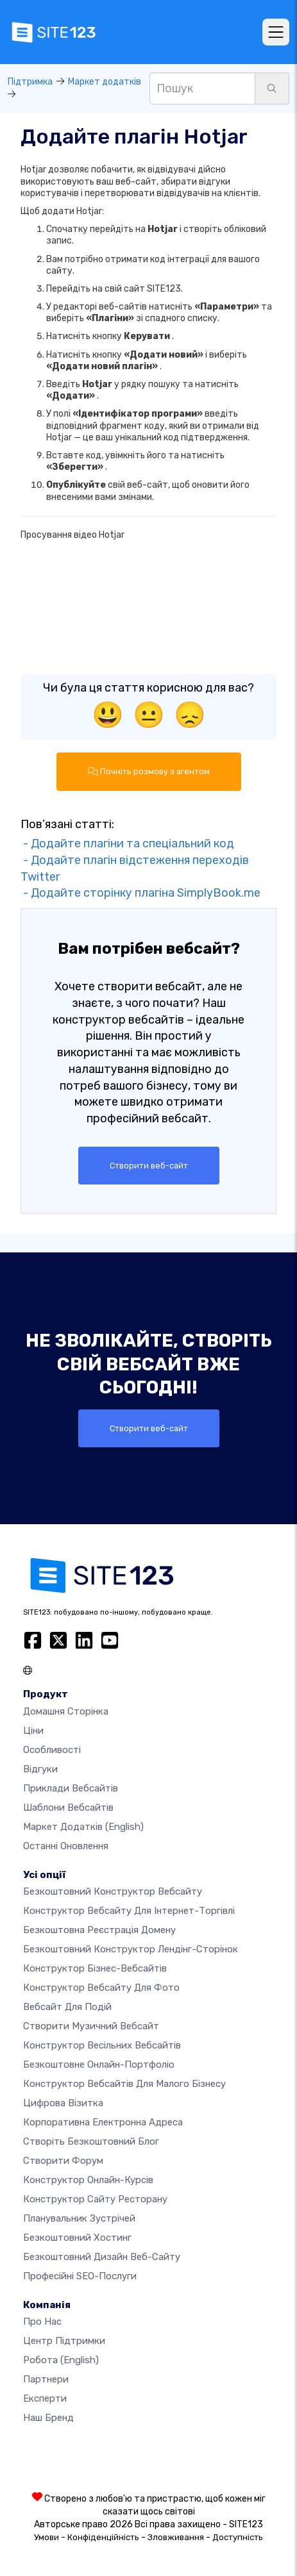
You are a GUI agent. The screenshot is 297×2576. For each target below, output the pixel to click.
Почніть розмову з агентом (149, 771)
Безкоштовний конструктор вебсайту (112, 1891)
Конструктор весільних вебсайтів (102, 2045)
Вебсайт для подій (67, 2007)
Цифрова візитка (63, 2103)
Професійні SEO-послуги (80, 2276)
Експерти (45, 2398)
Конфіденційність (103, 2537)
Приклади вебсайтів (70, 1788)
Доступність (237, 2537)
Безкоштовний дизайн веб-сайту (101, 2257)
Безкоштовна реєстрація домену (99, 1930)
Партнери (46, 2379)
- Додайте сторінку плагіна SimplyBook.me (140, 893)
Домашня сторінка (65, 1711)
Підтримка (30, 81)
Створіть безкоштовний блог (91, 2141)
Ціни (33, 1730)
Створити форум (63, 2160)
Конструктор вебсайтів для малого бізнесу (124, 2084)
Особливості (52, 1750)
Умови (46, 2537)
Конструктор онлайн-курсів (88, 2180)
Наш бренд (48, 2417)
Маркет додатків (104, 81)
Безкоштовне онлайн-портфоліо (98, 2064)
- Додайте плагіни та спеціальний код (127, 843)
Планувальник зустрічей (79, 2218)
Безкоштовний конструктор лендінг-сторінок (130, 1949)
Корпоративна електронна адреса (103, 2122)
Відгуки (40, 1769)
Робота (61, 2360)
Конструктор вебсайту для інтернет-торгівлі (129, 1910)
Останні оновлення (65, 1846)
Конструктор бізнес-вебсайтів (95, 1968)
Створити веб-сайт (149, 1165)
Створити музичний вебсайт (91, 2026)
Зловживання (176, 2537)
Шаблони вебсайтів (68, 1807)
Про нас (42, 2321)
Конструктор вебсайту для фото (101, 1987)
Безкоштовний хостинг (77, 2237)
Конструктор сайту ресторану (95, 2199)
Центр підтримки (64, 2341)
